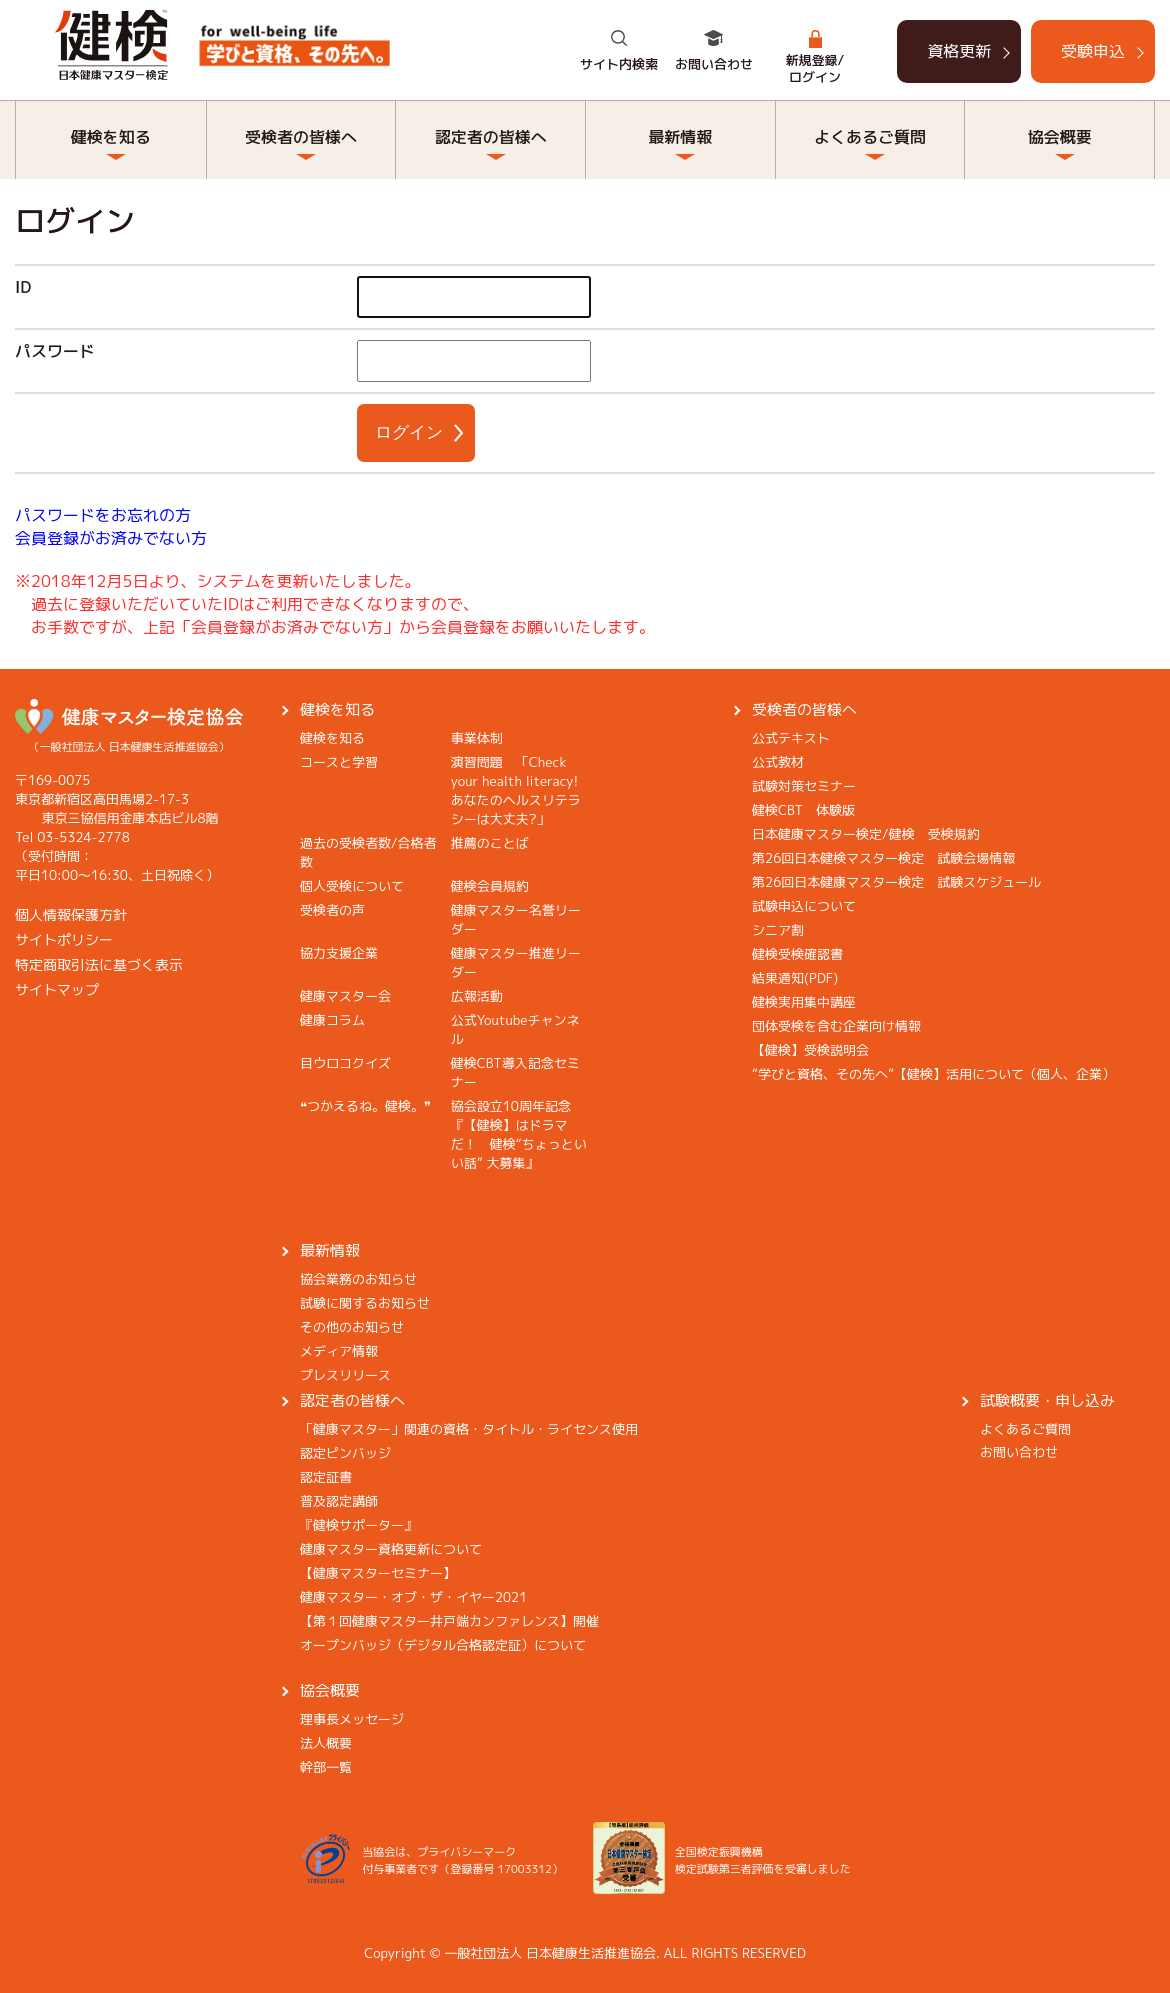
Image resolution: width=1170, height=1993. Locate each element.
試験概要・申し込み (1047, 1400)
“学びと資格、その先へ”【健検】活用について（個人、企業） (933, 1074)
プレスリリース (345, 1375)
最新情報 (680, 137)
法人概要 (326, 1743)
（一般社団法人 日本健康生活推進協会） (129, 738)
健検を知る (111, 137)
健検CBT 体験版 (803, 810)
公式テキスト (791, 738)
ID (23, 287)
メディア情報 (339, 1351)
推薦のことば (490, 843)
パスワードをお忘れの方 (103, 515)
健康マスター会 (345, 996)
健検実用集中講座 (804, 1002)
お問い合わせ (714, 64)
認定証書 (326, 1477)
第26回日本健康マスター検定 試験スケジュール (896, 882)
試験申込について (804, 906)
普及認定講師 (339, 1501)
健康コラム (332, 1020)
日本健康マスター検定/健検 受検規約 (866, 834)
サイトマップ (57, 989)
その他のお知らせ (352, 1327)
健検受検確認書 (797, 954)
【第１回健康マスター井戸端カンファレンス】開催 (449, 1621)
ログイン (409, 432)
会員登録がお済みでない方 (111, 538)
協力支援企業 (339, 953)
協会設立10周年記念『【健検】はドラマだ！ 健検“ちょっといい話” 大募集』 (519, 1134)
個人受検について (352, 886)
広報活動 (477, 996)
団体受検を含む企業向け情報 (836, 1026)
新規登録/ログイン (815, 68)
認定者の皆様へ (491, 137)
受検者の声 (332, 910)
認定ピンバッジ (345, 1453)
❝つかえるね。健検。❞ (365, 1106)
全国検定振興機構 (719, 1852)
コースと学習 (339, 762)
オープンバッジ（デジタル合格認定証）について (443, 1645)
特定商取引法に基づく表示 (99, 964)
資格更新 (959, 51)
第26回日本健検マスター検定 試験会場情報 (883, 858)
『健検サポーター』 (358, 1525)
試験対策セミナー (804, 786)
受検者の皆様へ (301, 137)
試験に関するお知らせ (365, 1303)
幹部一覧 (326, 1767)
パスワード (55, 351)
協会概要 (1060, 137)
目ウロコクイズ (345, 1063)
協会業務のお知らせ (358, 1279)
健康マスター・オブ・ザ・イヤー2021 (413, 1597)
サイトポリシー (64, 939)
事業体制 (477, 738)
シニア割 (778, 930)
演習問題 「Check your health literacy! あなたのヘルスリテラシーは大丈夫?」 (521, 790)
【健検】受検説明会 (810, 1050)
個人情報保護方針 (71, 914)
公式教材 (778, 762)
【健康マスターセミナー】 (378, 1573)
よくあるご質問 (870, 137)
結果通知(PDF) (795, 978)
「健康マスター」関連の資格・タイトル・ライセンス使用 (469, 1429)
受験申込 (1093, 51)
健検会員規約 (490, 886)
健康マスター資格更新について (391, 1549)
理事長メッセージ (352, 1719)
